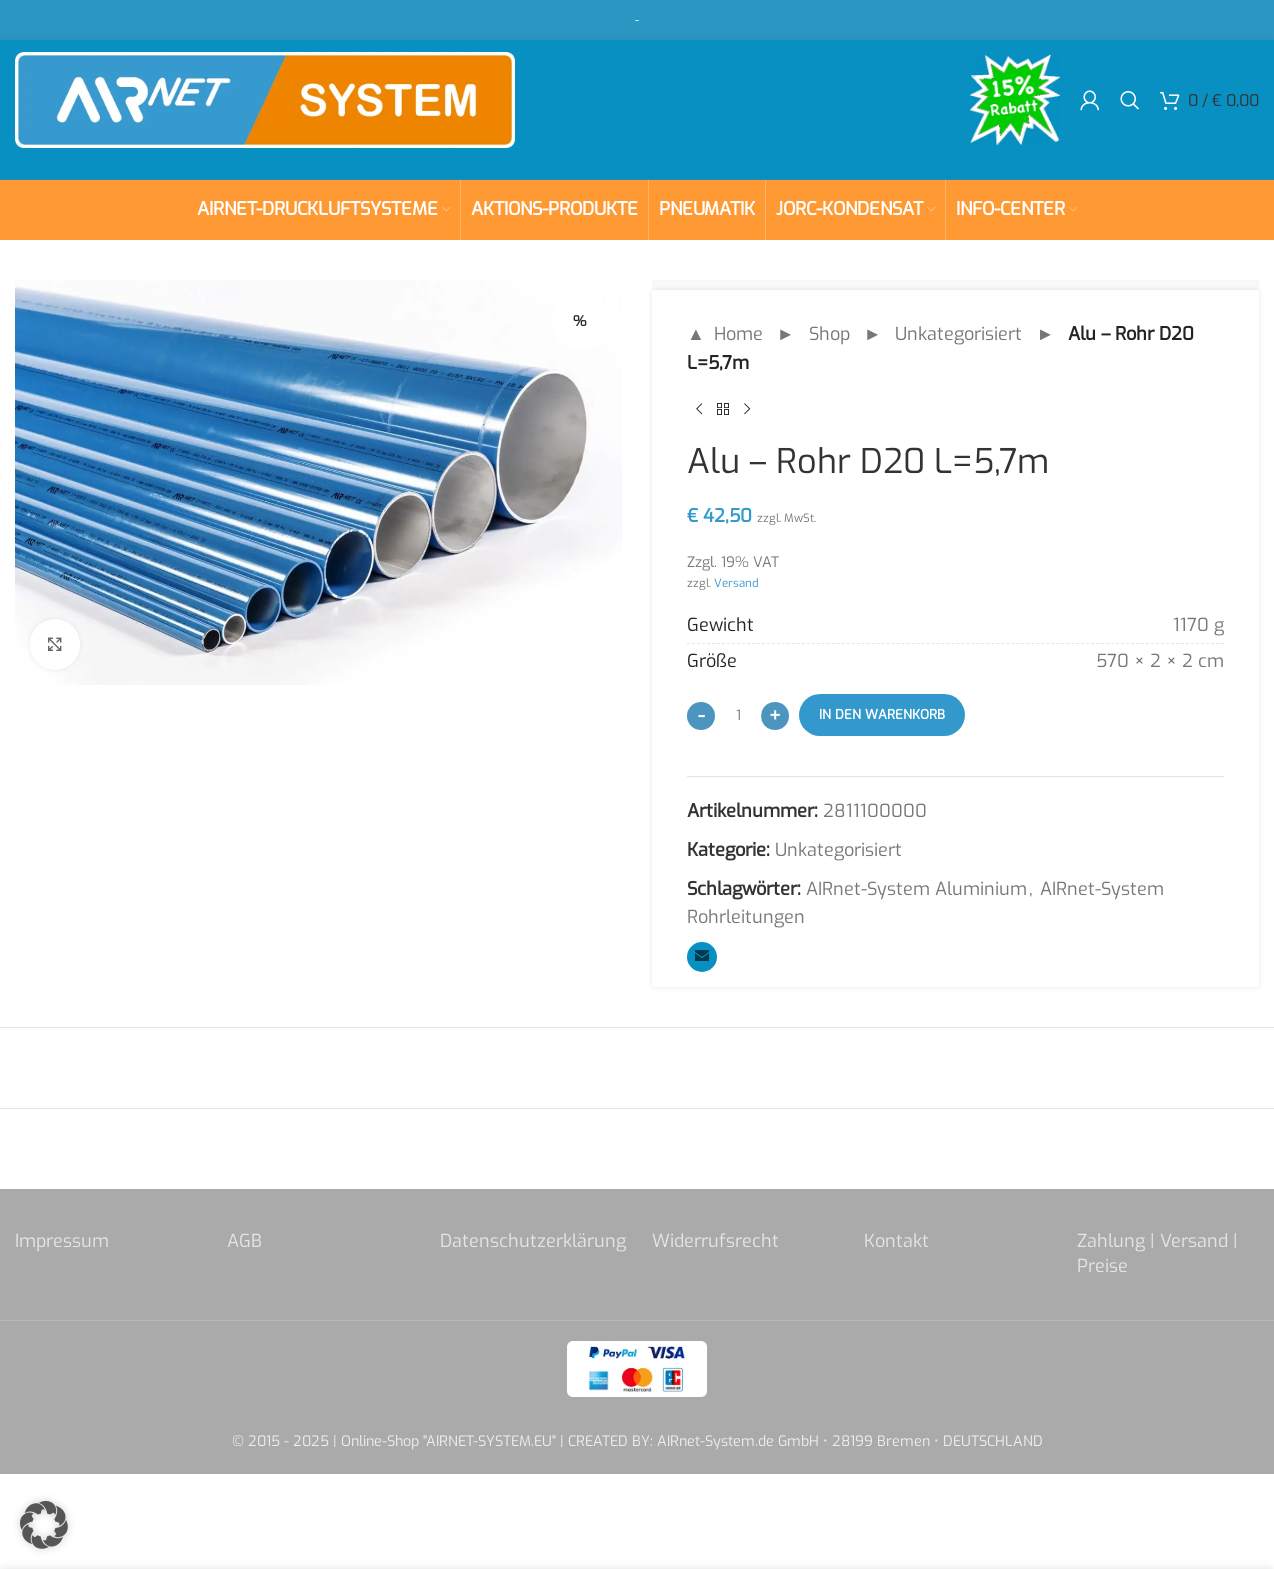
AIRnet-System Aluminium (916, 889)
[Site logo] (265, 99)
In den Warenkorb (882, 714)
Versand (736, 583)
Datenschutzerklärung (533, 1241)
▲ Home (725, 334)
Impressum (62, 1241)
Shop (829, 334)
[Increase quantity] (775, 716)
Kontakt (896, 1241)
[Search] (1130, 100)
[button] (44, 1525)
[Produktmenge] (738, 715)
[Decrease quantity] (701, 716)
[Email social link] (702, 957)
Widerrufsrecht (715, 1241)
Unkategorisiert (958, 334)
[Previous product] (699, 410)
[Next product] (747, 410)
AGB (244, 1241)
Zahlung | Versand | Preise (1157, 1253)
